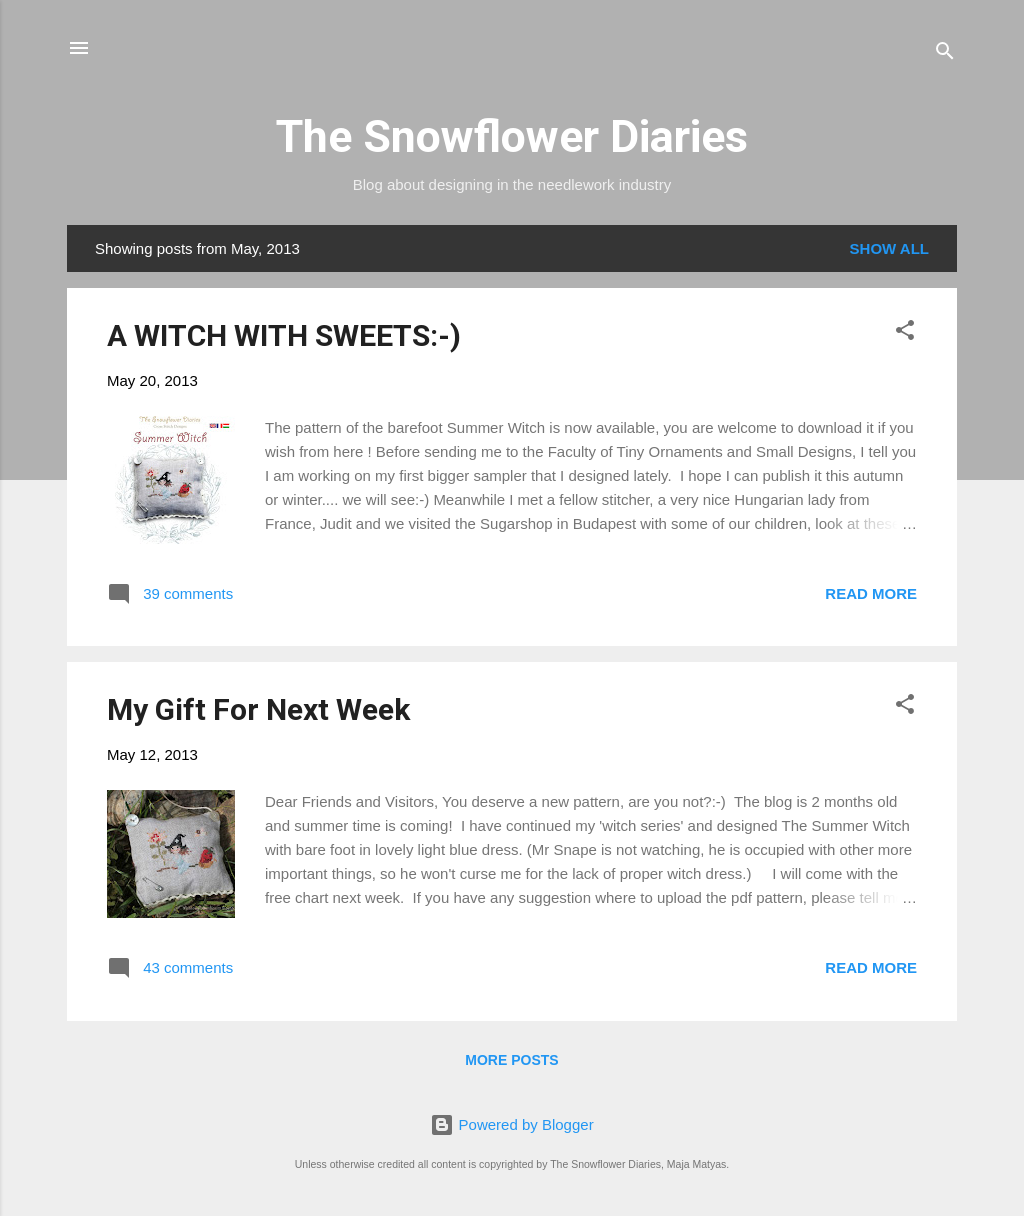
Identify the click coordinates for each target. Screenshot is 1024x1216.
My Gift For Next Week (258, 709)
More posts (511, 1060)
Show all (889, 248)
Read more (871, 593)
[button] (905, 333)
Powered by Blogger (511, 1124)
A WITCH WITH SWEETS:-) (284, 335)
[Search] (945, 54)
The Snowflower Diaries (512, 136)
